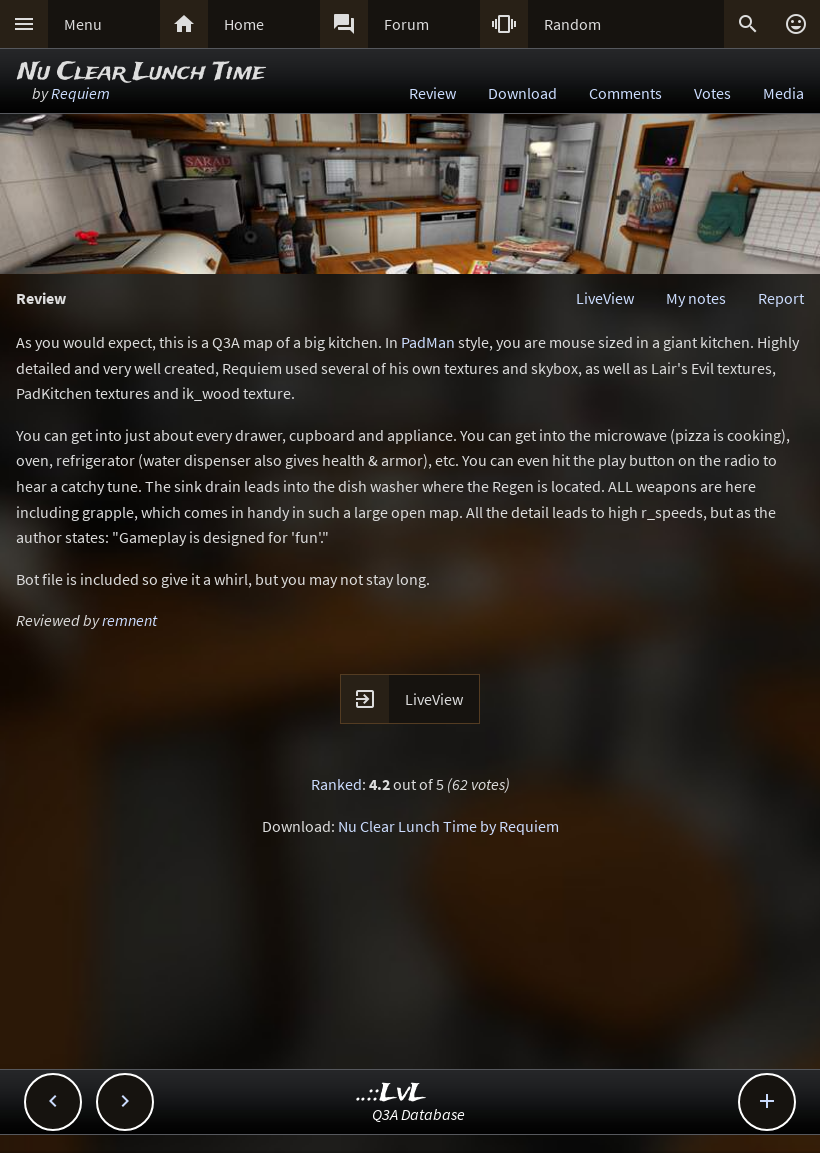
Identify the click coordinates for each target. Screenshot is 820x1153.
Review (432, 93)
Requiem (80, 93)
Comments (625, 93)
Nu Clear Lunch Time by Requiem (448, 826)
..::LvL (391, 1093)
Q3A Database (418, 1114)
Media (783, 93)
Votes (712, 93)
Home (244, 24)
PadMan (428, 342)
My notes (696, 298)
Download (522, 93)
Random (572, 24)
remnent (129, 620)
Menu (83, 24)
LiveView (605, 298)
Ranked (336, 784)
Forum (406, 24)
